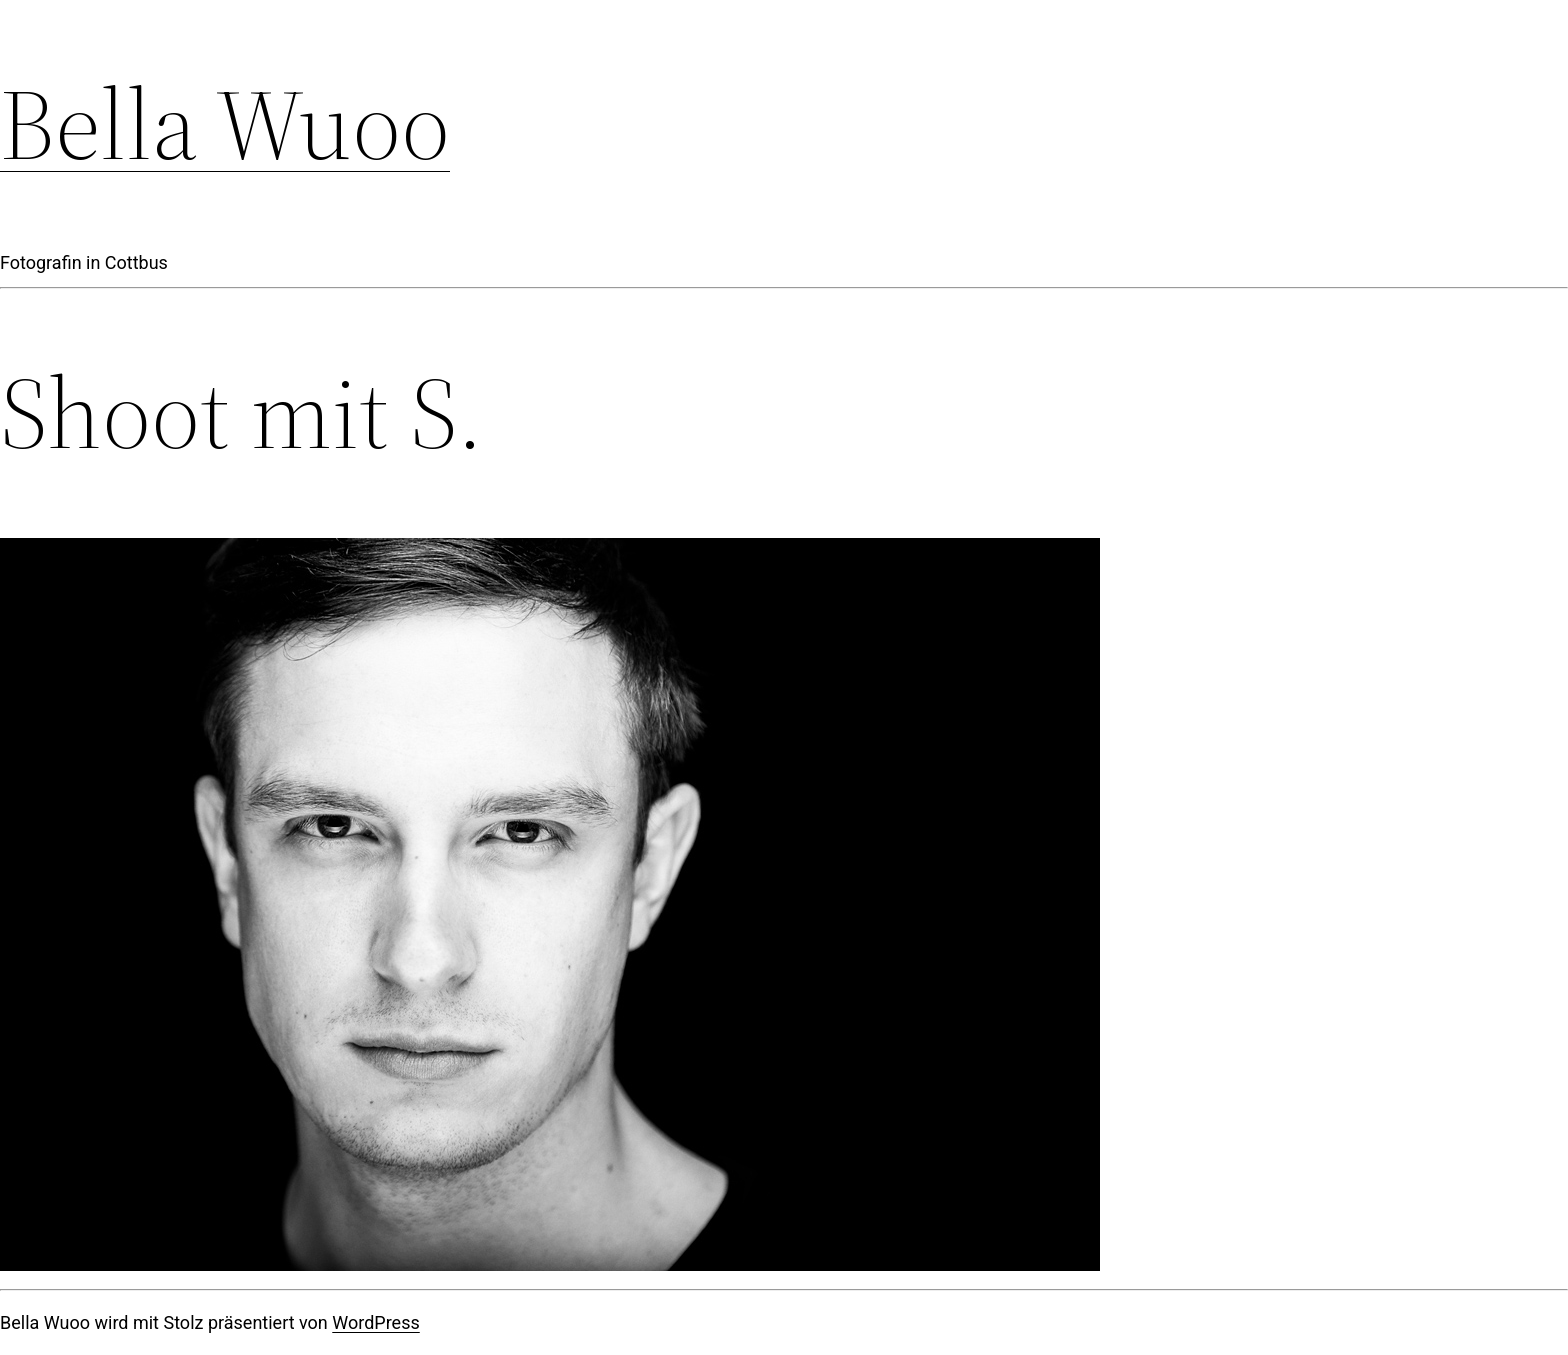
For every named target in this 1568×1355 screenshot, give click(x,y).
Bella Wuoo (225, 124)
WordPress (375, 1322)
